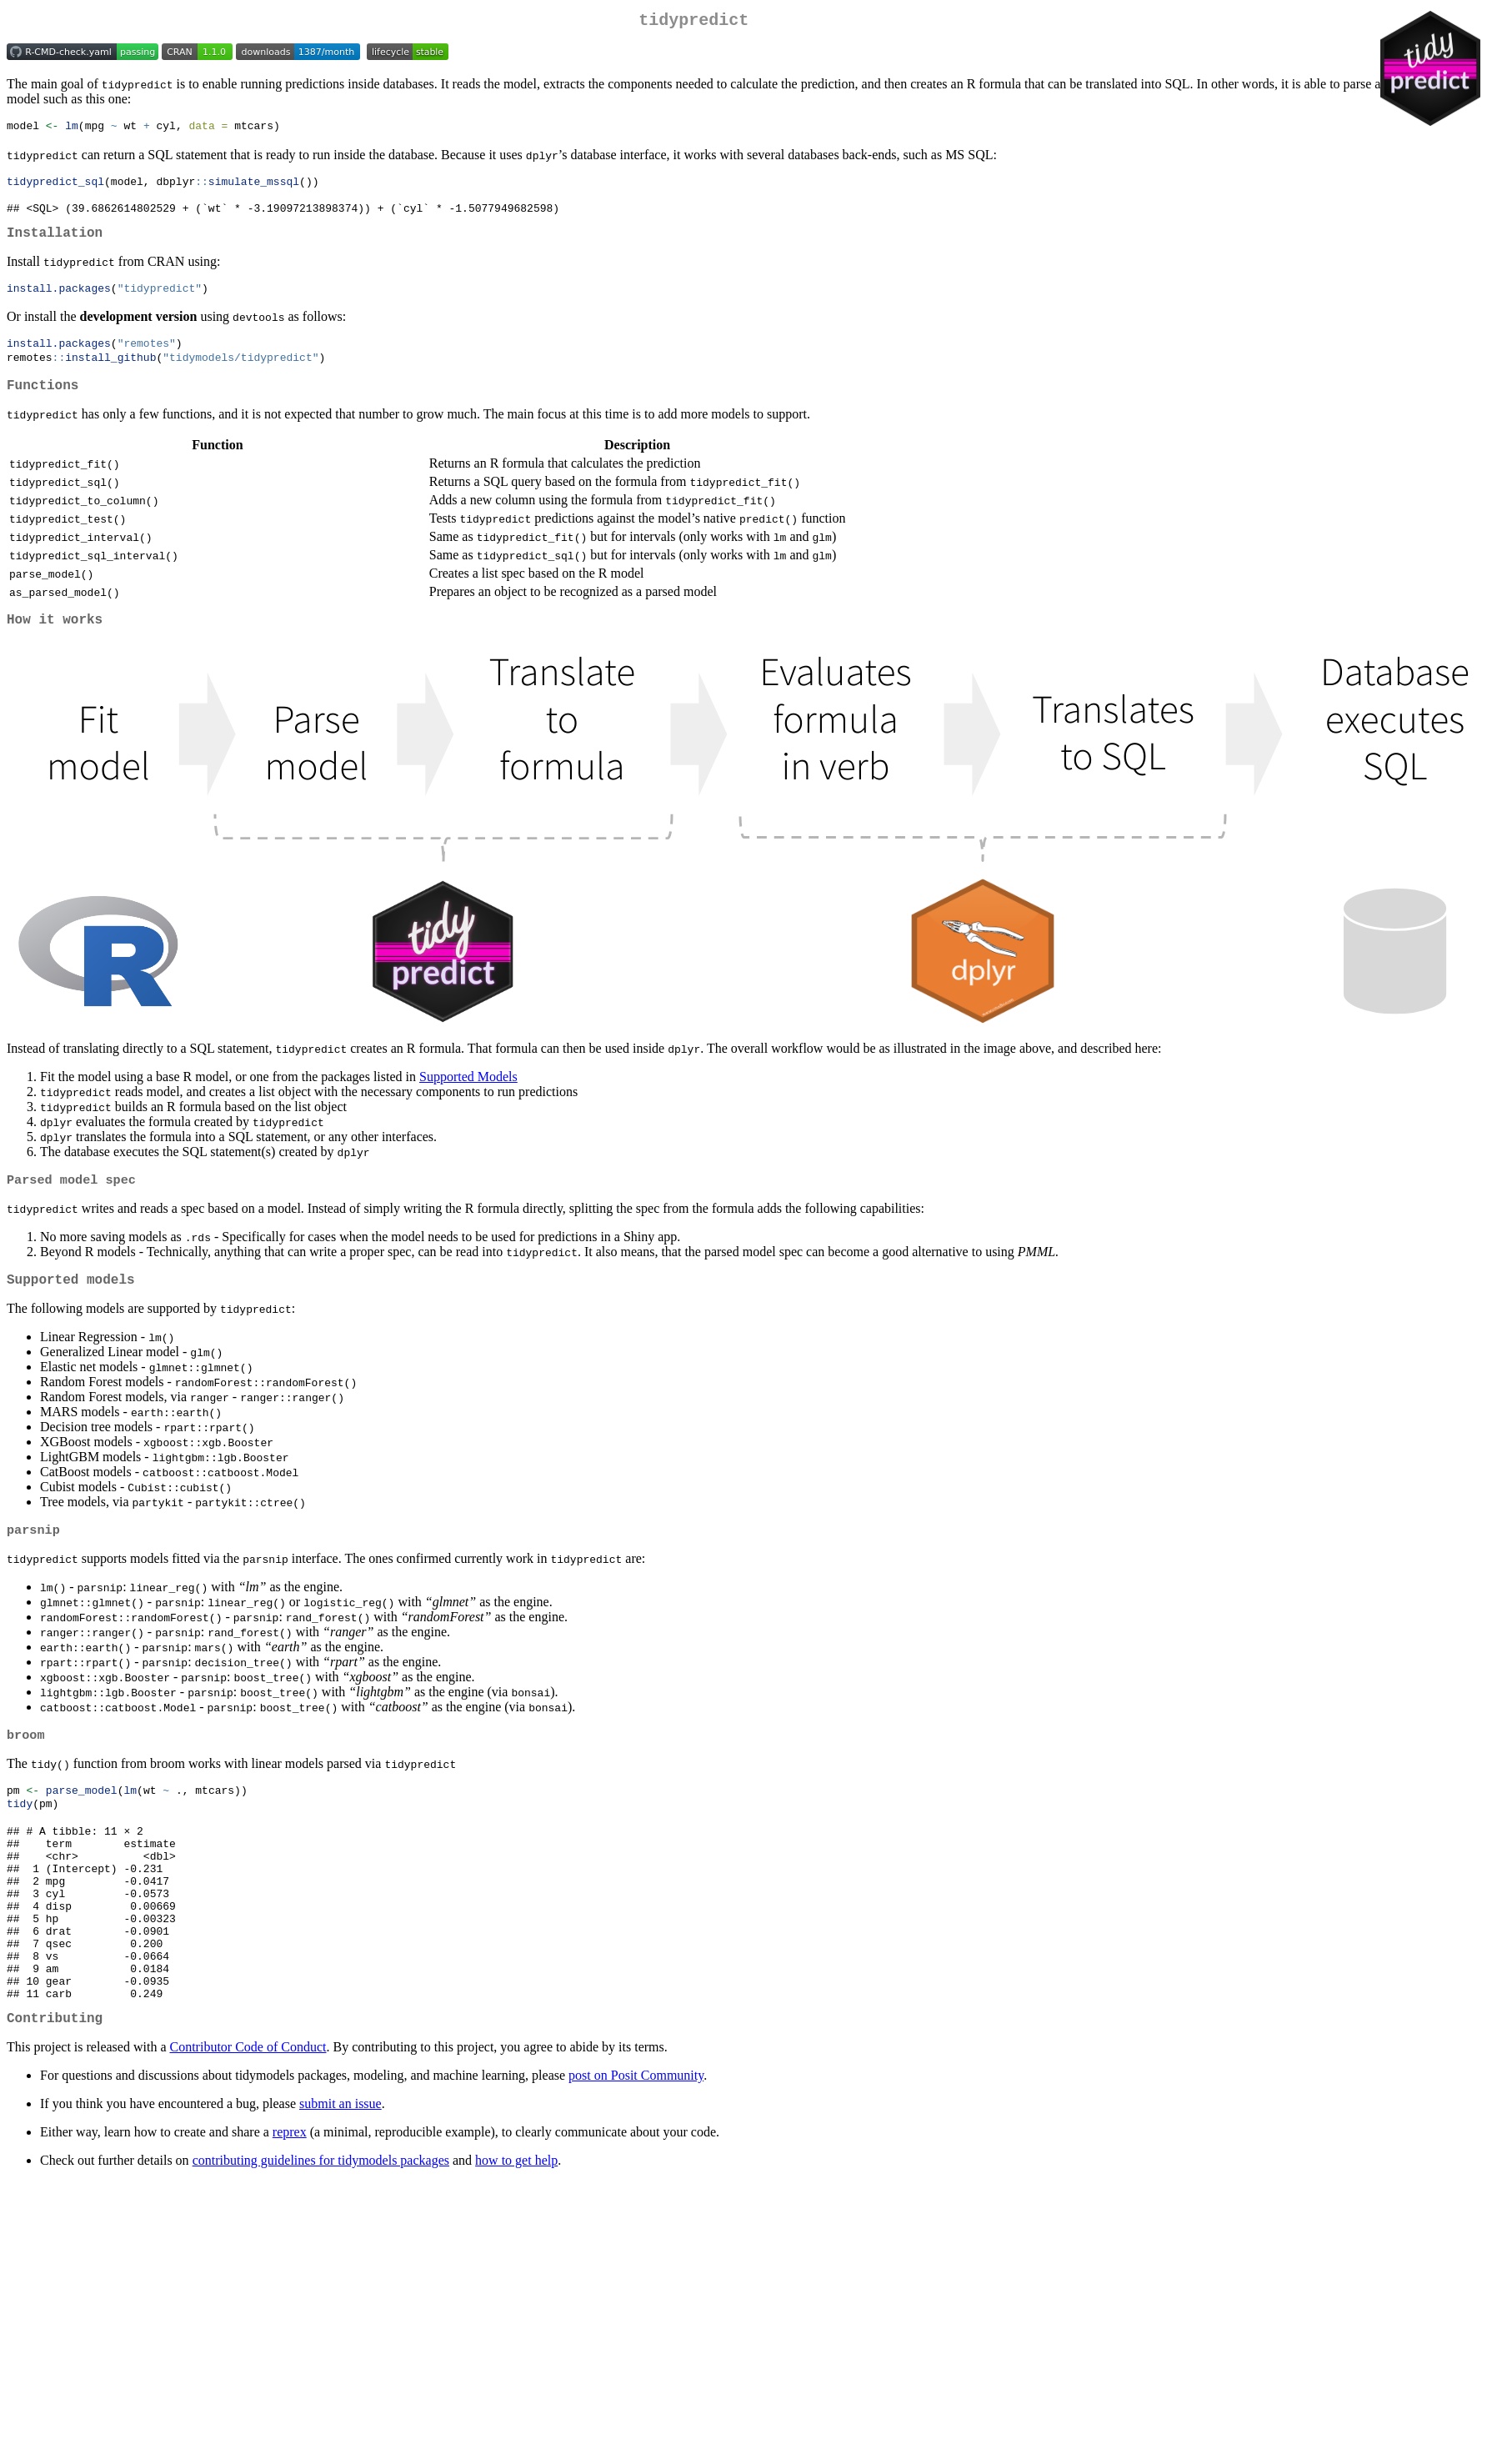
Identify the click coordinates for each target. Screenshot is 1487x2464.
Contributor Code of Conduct (248, 2119)
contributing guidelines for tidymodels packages (321, 2233)
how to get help (516, 2233)
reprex (290, 2204)
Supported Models (468, 1100)
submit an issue (340, 2176)
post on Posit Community (635, 2148)
